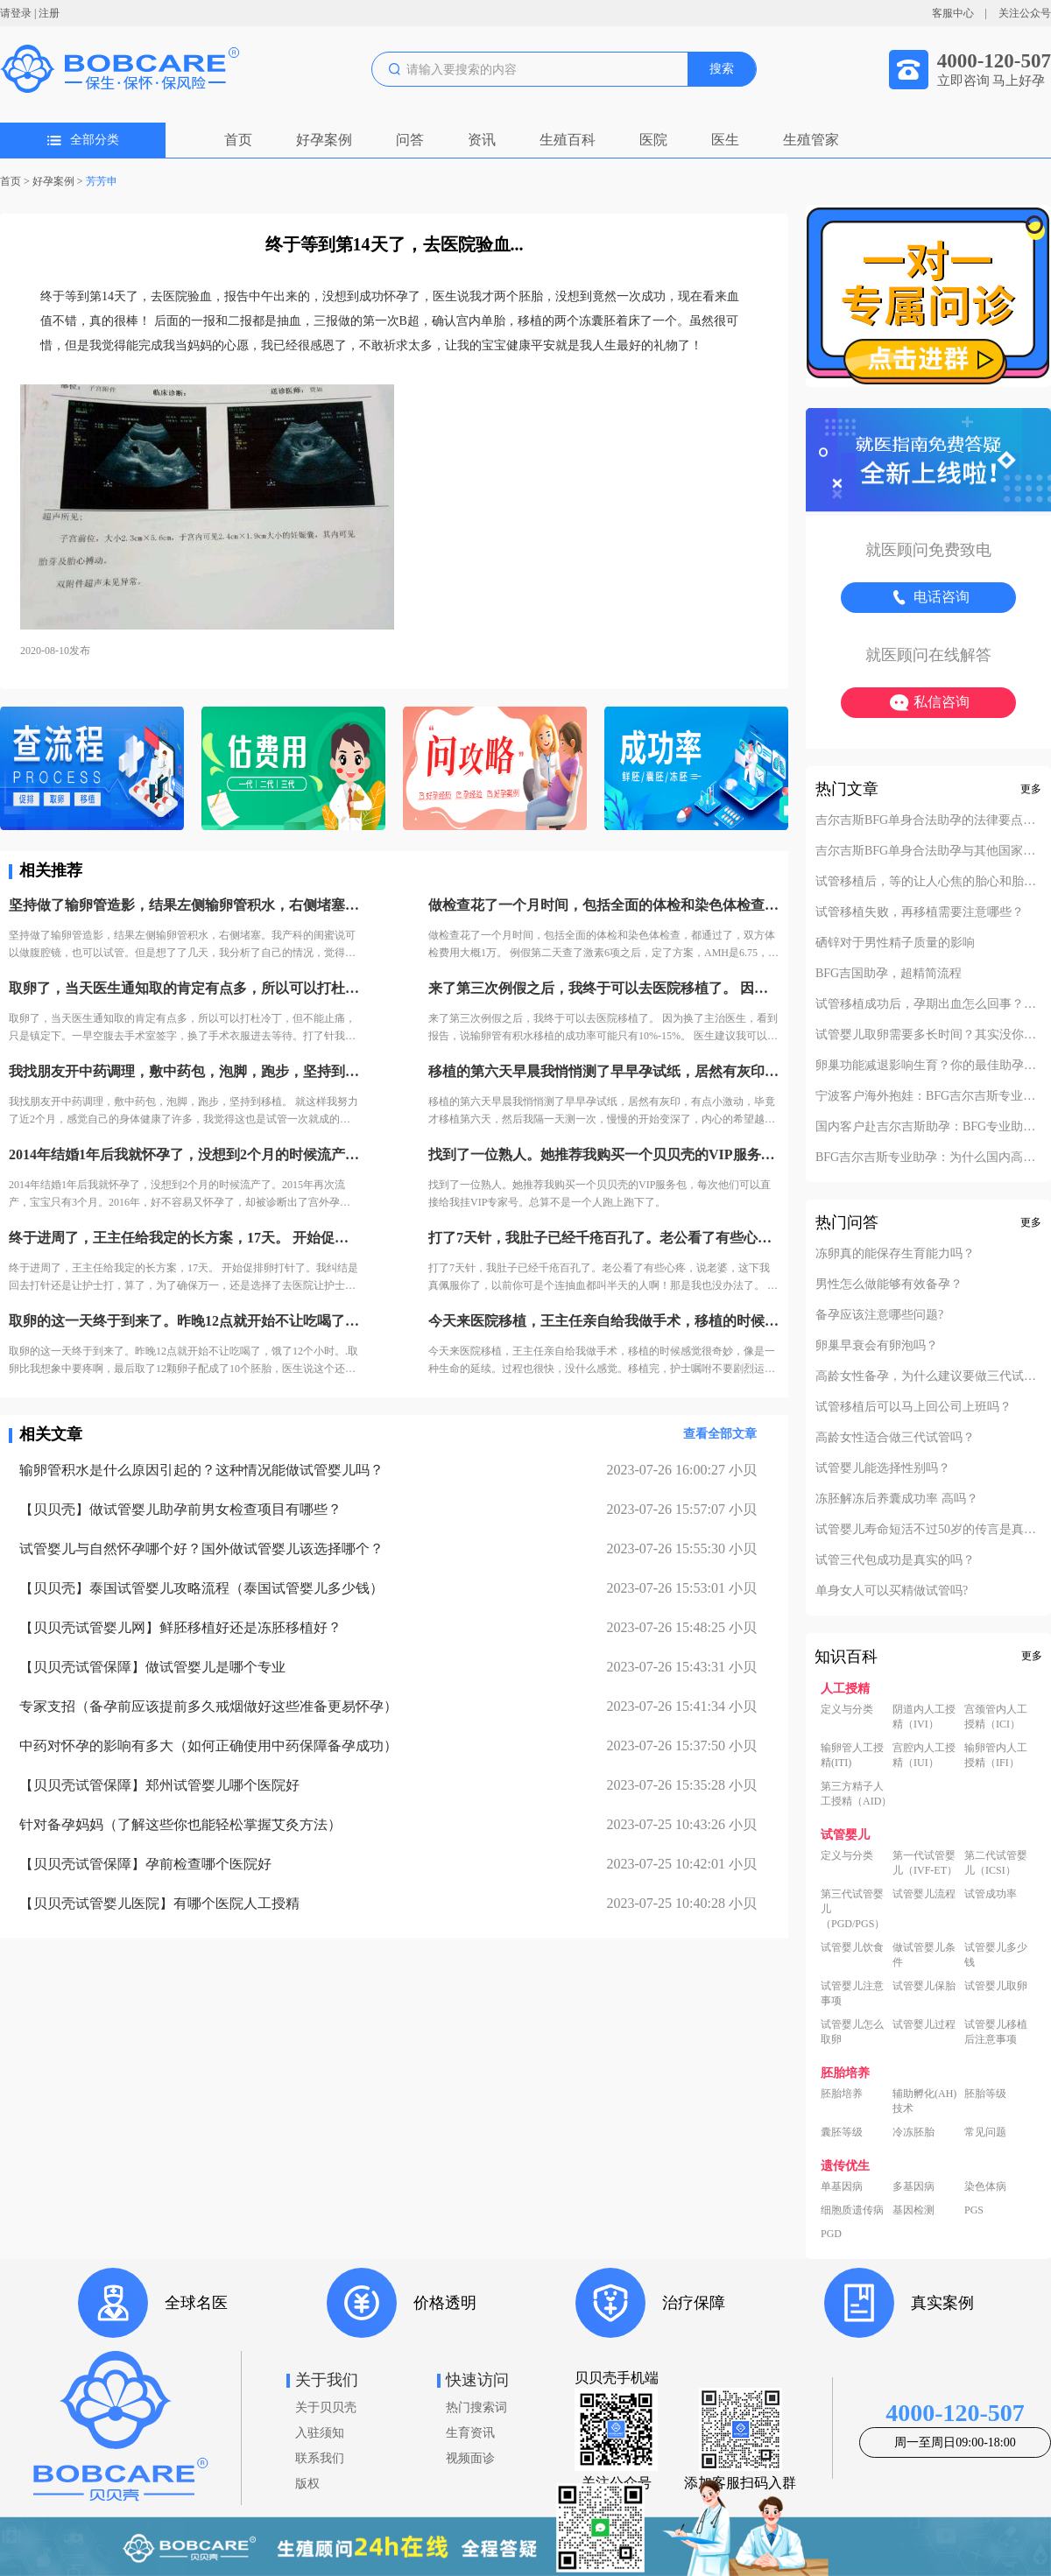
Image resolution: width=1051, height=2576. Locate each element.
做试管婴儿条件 (924, 1954)
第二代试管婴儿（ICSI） (995, 1862)
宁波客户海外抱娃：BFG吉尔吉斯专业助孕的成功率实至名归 (928, 1096)
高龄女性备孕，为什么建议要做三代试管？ (928, 1376)
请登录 (16, 13)
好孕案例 (324, 139)
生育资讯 (470, 2432)
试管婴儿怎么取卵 (852, 2031)
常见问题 (985, 2132)
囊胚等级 (842, 2132)
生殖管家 (811, 139)
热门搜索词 (476, 2407)
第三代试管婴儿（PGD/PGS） (853, 1909)
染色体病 (985, 2186)
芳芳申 (101, 181)
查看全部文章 (720, 1433)
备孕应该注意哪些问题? (879, 1315)
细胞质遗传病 (852, 2210)
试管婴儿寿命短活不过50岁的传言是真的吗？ (928, 1530)
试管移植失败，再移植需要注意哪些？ (919, 912)
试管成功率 (990, 1894)
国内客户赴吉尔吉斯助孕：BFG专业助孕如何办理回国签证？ (928, 1127)
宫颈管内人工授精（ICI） (995, 1716)
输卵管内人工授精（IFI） (995, 1755)
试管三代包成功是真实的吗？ (895, 1560)
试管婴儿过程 (924, 2024)
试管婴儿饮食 (852, 1947)
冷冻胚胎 (913, 2132)
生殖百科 (568, 139)
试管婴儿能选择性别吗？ (882, 1468)
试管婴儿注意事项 (852, 1993)
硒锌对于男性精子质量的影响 (895, 943)
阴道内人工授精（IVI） (924, 1716)
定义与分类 (847, 1709)
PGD (831, 2234)
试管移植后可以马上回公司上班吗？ (913, 1407)
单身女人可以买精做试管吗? (891, 1591)
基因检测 (913, 2210)
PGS (974, 2210)
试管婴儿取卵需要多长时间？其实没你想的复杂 (928, 1035)
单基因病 (842, 2186)
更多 (1030, 789)
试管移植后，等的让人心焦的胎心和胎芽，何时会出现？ (928, 882)
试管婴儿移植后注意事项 (995, 2031)
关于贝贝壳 (325, 2407)
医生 (725, 139)
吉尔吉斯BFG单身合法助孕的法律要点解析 (928, 820)
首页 (238, 139)
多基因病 (913, 2186)
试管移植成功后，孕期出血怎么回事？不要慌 (928, 1004)
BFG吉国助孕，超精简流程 (888, 974)
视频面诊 (470, 2458)
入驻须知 (319, 2432)
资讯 (482, 139)
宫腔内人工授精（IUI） (924, 1755)
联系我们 (319, 2458)
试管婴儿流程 (924, 1894)
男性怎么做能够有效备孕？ (889, 1284)
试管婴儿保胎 (924, 1986)
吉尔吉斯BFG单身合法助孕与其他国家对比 (928, 851)
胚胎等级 (985, 2093)
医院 (653, 139)
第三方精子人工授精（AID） (856, 1793)
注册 (49, 13)
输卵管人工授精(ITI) (852, 1755)
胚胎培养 (842, 2093)
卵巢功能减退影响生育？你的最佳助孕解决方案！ (928, 1065)
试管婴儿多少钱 (995, 1954)
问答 (410, 139)
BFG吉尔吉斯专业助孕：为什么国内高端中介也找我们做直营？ (928, 1157)
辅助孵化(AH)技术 (924, 2101)
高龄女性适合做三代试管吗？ (895, 1438)
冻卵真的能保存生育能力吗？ (895, 1254)
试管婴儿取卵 (995, 1986)
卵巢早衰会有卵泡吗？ (876, 1346)
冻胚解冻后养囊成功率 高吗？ (896, 1499)
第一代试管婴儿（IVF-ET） (924, 1862)
